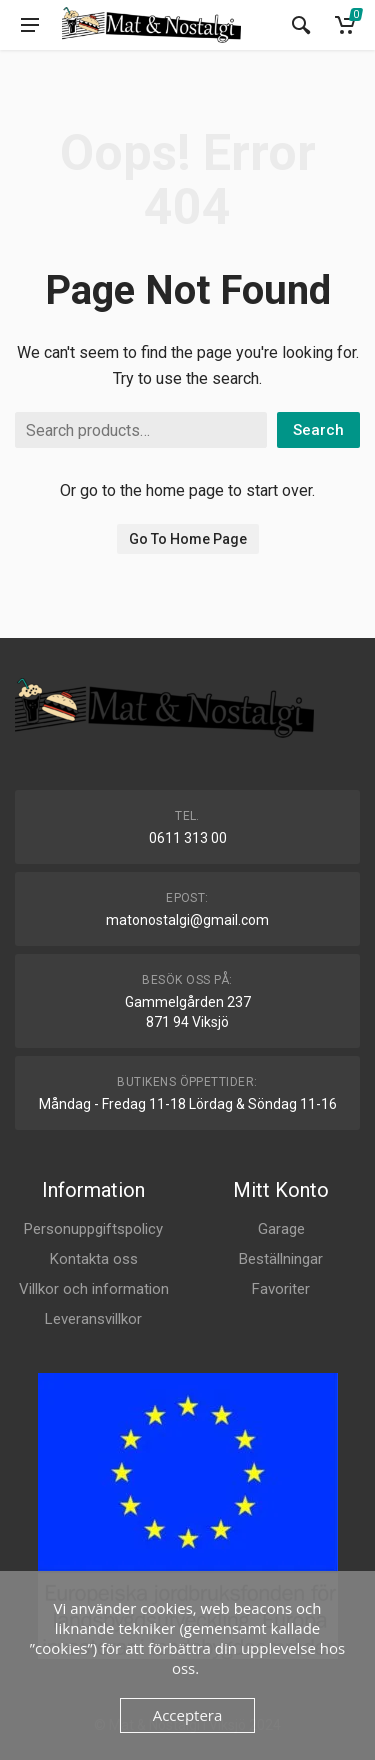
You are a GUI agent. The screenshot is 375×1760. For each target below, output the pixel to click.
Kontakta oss (94, 1259)
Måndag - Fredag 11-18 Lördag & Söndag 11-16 (188, 1104)
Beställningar (281, 1259)
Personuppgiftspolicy (93, 1229)
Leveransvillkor (93, 1319)
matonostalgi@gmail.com (187, 920)
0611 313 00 (188, 838)
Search (318, 430)
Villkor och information (94, 1289)
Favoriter (281, 1289)
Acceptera (188, 1715)
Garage (281, 1229)
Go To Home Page (188, 539)
